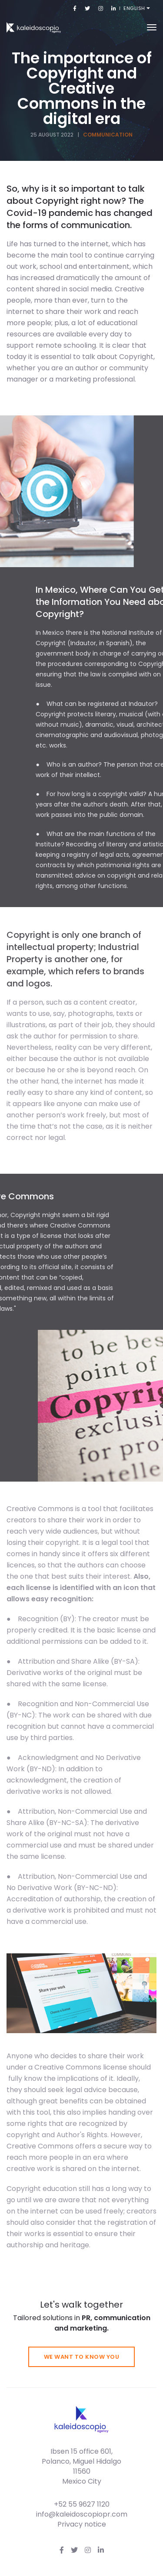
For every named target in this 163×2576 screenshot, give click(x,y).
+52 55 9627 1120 (82, 2504)
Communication (108, 134)
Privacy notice (81, 2524)
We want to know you (82, 2357)
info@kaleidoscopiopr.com (81, 2514)
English (134, 8)
